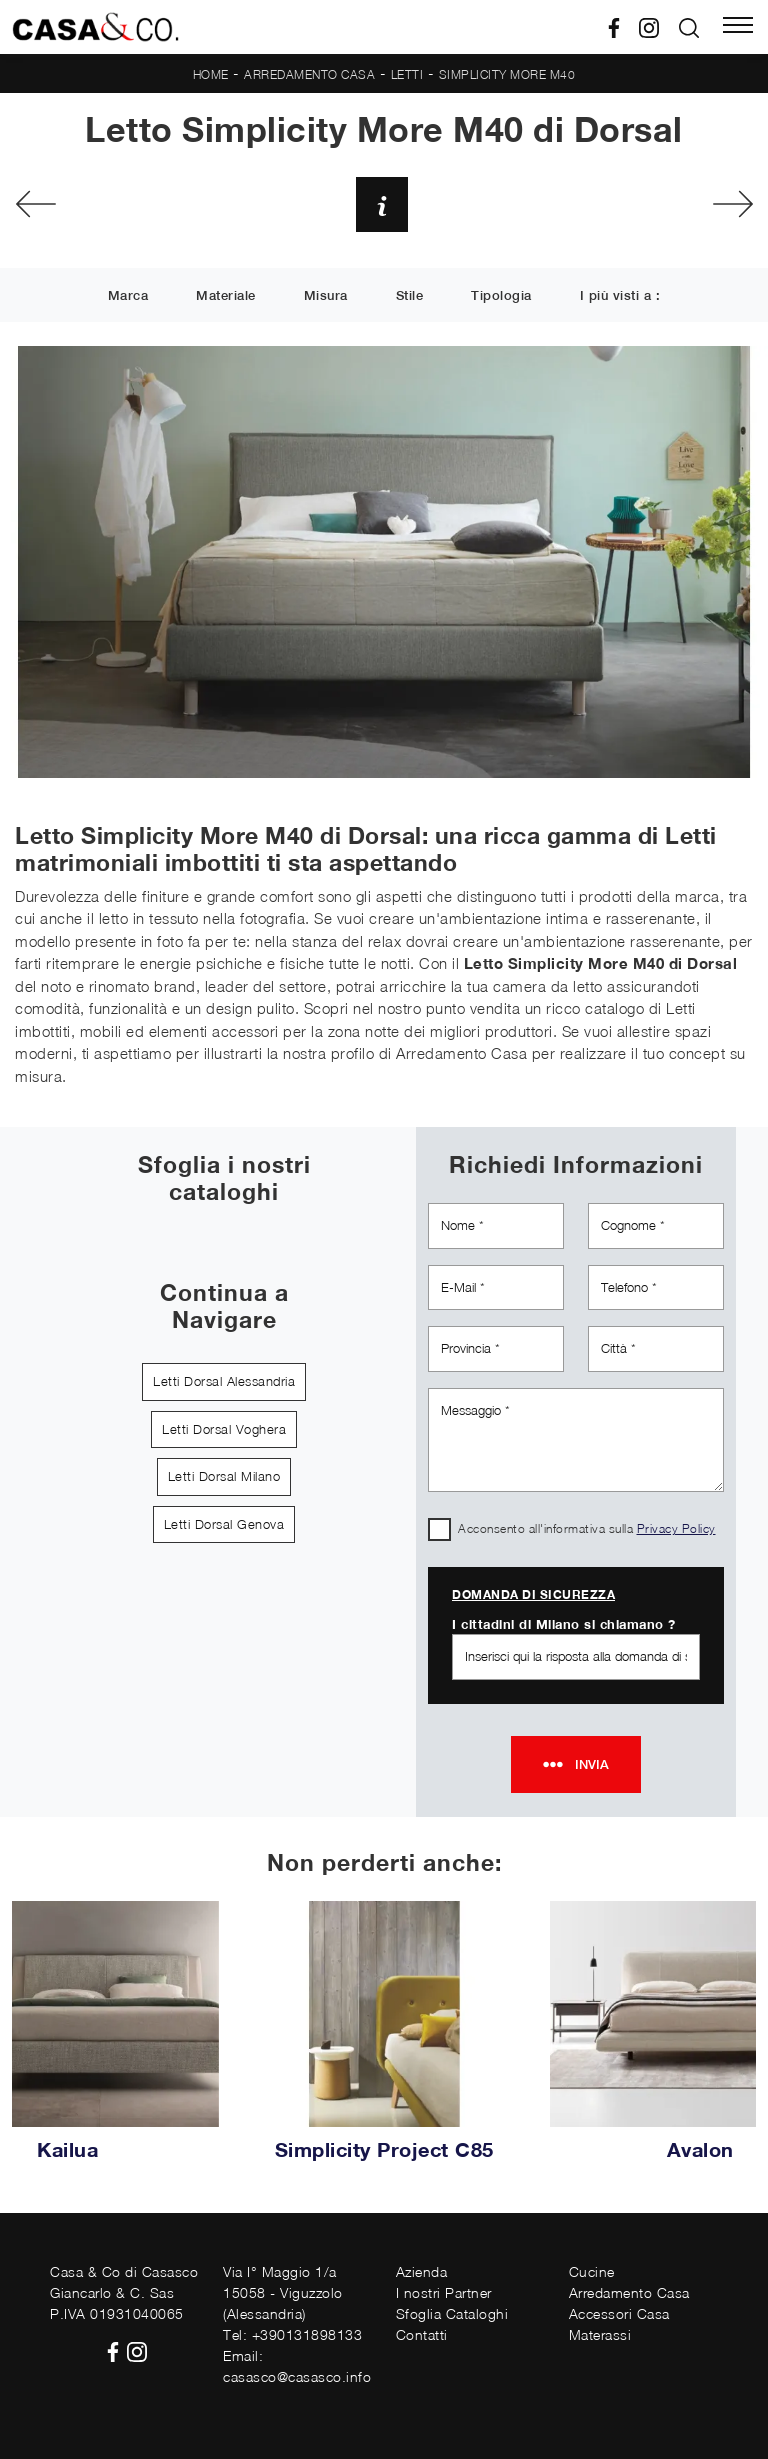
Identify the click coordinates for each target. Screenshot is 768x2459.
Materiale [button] (226, 296)
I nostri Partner (444, 2292)
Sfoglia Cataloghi (452, 2313)
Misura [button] (326, 296)
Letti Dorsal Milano (224, 1476)
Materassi (600, 2334)
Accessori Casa (619, 2313)
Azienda (422, 2271)
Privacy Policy (676, 1528)
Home (211, 74)
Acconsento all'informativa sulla (587, 1528)
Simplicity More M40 (507, 74)
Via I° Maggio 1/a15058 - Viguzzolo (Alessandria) (283, 2292)
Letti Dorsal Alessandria (224, 1381)
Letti (407, 74)
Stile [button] (410, 296)
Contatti (422, 2334)
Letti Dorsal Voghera (224, 1429)
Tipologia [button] (501, 296)
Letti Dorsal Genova (224, 1524)
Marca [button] (128, 296)
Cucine (592, 2271)
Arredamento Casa (309, 74)
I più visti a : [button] (620, 296)
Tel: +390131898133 (292, 2334)
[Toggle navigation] (738, 27)
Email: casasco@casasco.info (297, 2366)
